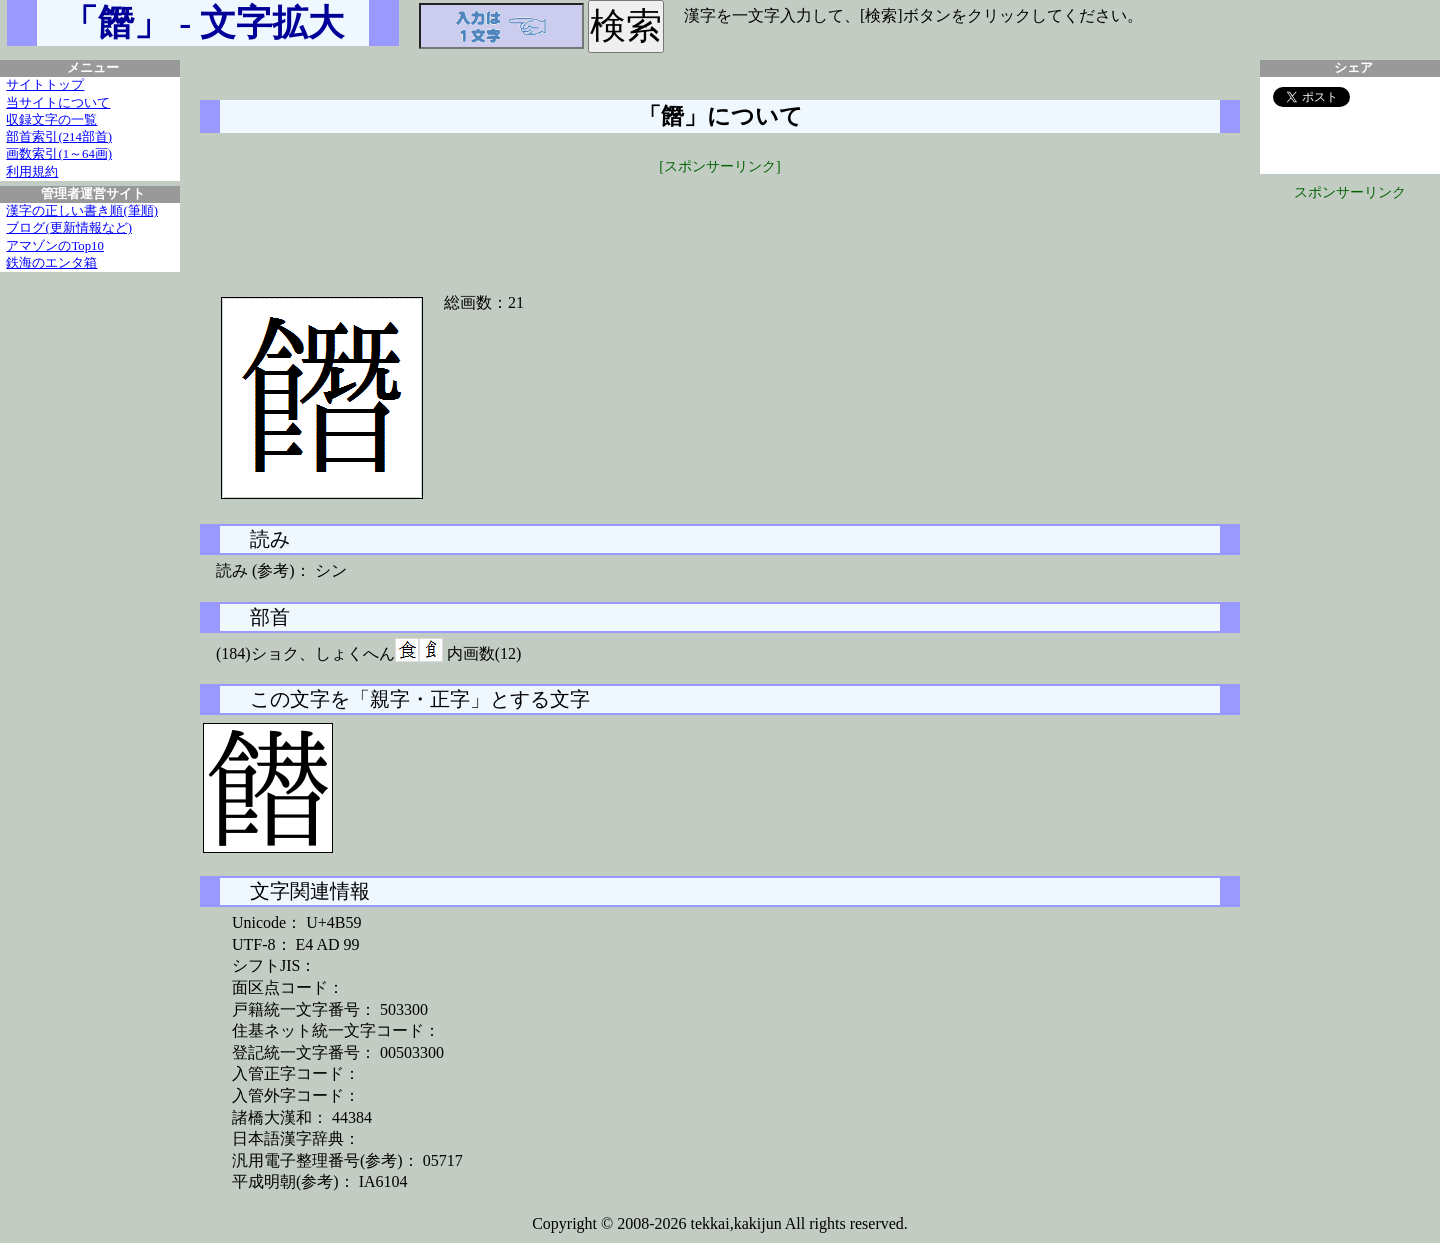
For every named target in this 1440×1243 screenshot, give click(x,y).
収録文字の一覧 (51, 120)
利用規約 (32, 172)
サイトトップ (45, 85)
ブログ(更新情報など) (69, 228)
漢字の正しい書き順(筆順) (82, 211)
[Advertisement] (720, 222)
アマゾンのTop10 (55, 246)
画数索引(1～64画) (59, 154)
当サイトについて (58, 103)
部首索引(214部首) (59, 137)
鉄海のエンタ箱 (51, 263)
